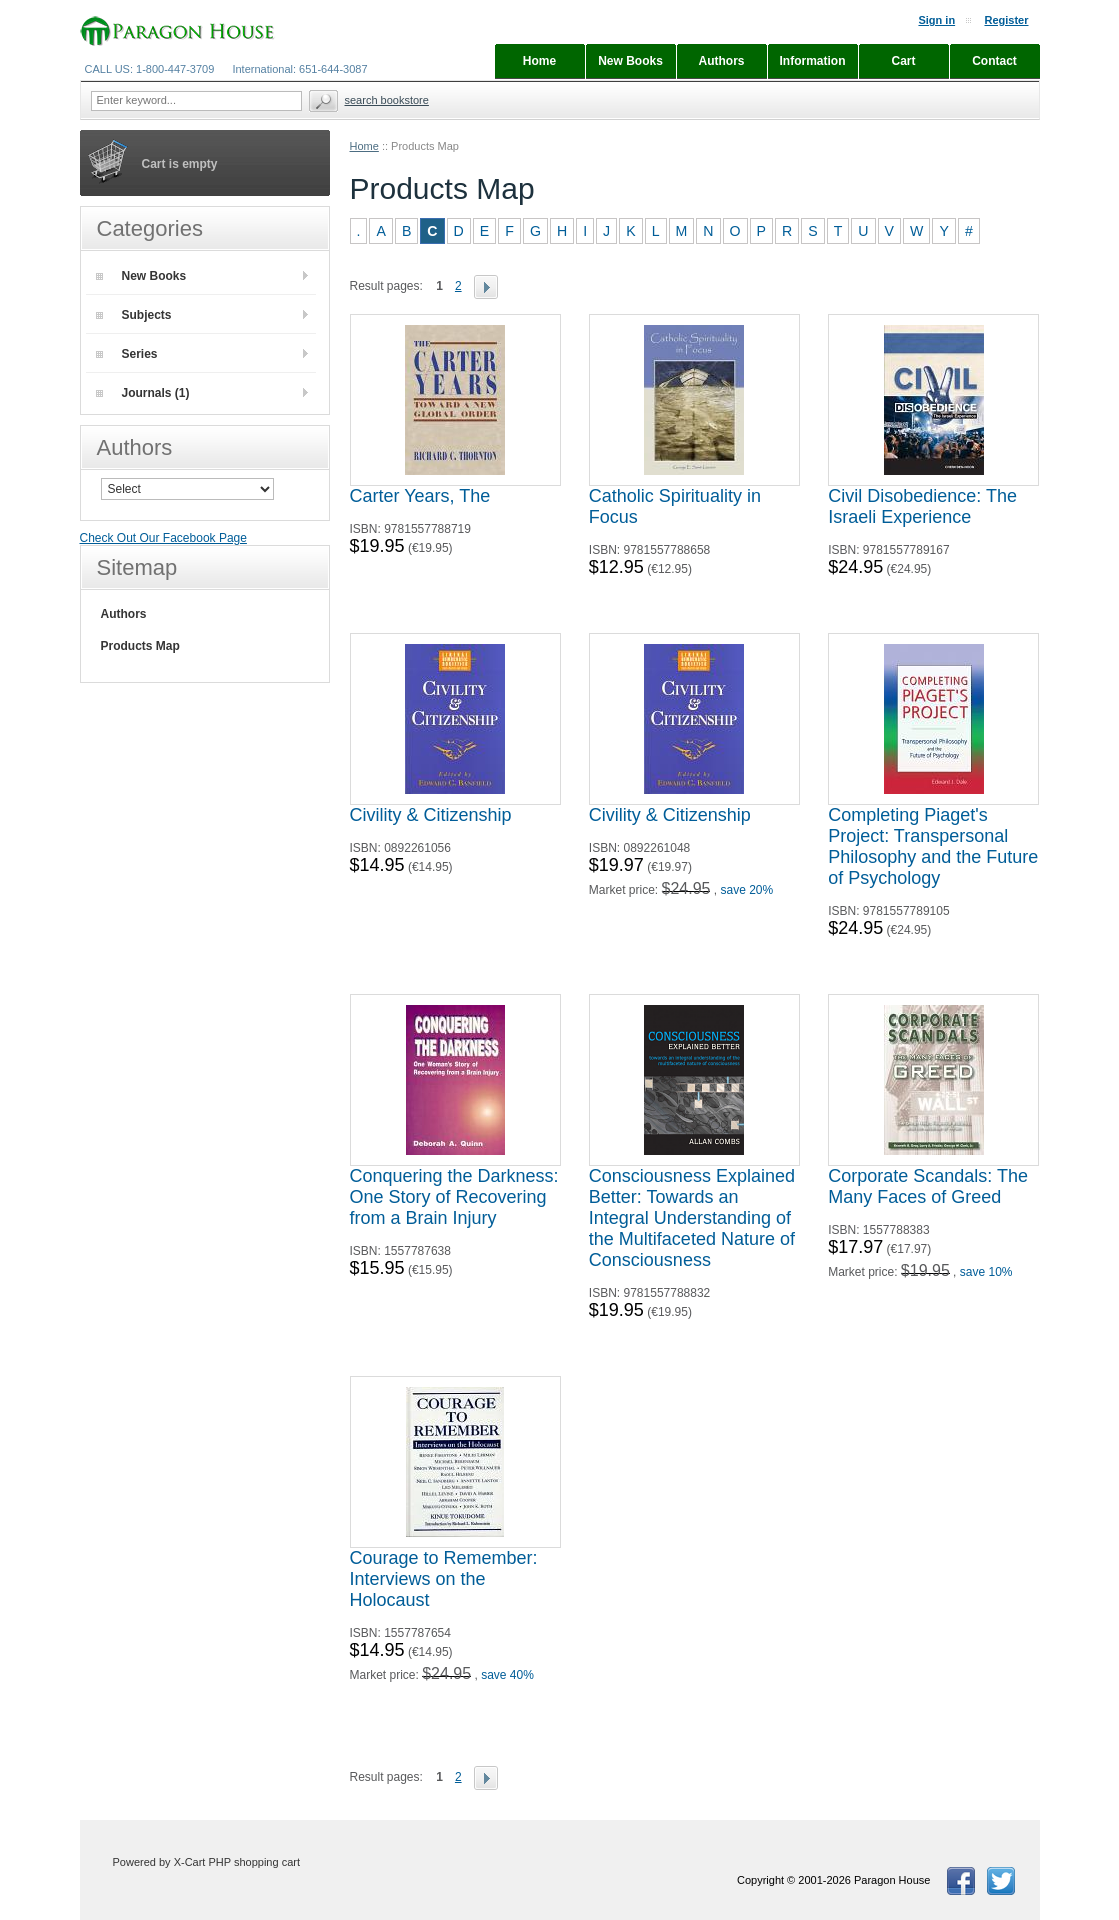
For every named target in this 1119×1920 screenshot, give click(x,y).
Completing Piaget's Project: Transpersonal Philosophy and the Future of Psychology (933, 846)
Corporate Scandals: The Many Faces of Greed (928, 1186)
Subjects (134, 315)
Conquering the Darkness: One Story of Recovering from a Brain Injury (454, 1197)
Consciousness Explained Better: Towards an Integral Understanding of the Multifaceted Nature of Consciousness (692, 1218)
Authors (124, 614)
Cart (903, 61)
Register (1006, 20)
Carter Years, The (420, 496)
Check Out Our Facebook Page (163, 538)
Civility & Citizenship (431, 815)
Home (364, 146)
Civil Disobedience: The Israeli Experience (922, 506)
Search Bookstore (387, 100)
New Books (141, 276)
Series (127, 354)
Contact (994, 61)
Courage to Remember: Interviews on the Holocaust (444, 1579)
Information (813, 61)
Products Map (140, 646)
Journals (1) (143, 393)
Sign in (936, 20)
